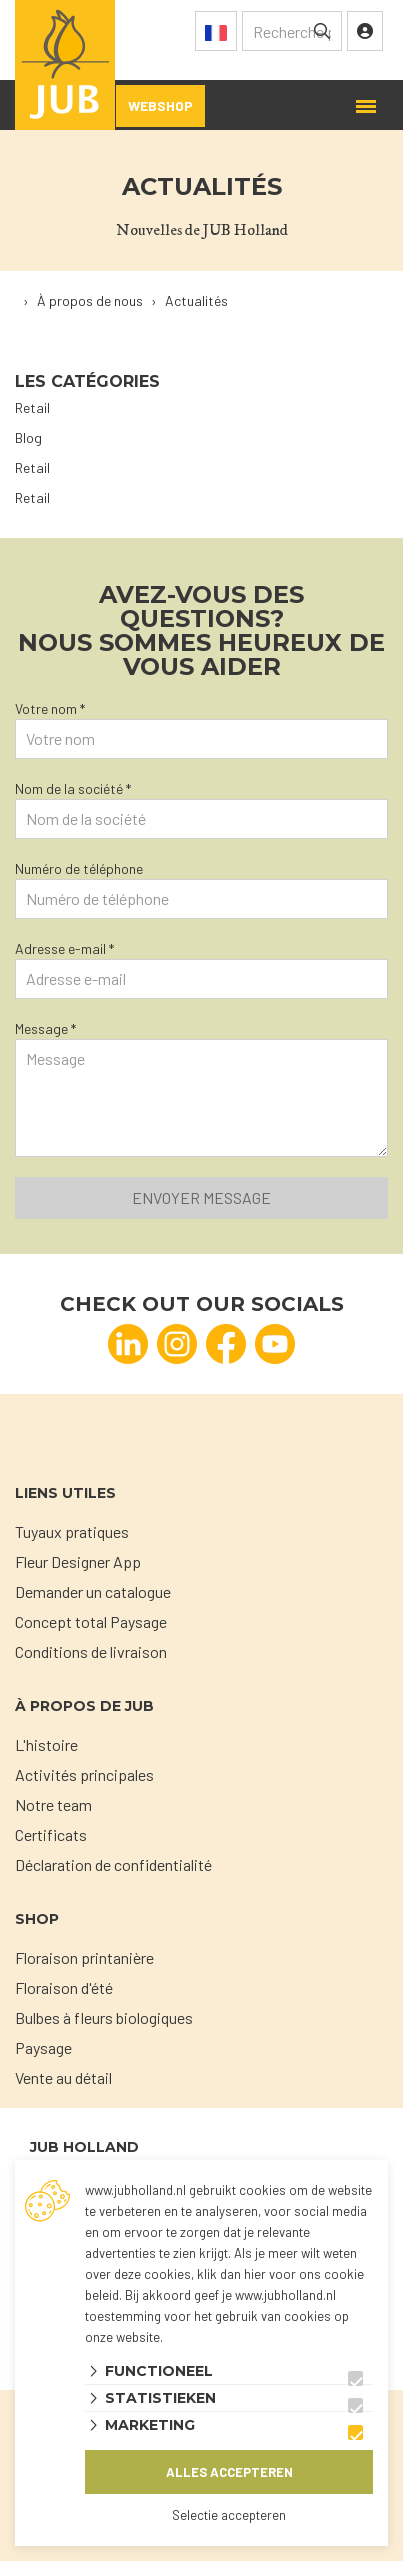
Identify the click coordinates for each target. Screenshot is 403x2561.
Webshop (160, 105)
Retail (32, 407)
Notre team (53, 1804)
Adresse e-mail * (64, 948)
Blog (28, 437)
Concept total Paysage (91, 1621)
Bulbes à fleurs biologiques (104, 2017)
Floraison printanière (84, 1957)
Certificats (51, 1834)
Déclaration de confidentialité (113, 1864)
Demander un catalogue (93, 1591)
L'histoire (46, 1744)
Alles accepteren (229, 2472)
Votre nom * (50, 708)
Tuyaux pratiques (72, 1531)
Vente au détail (63, 2077)
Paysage (43, 2047)
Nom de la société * (73, 788)
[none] (322, 31)
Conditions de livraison (91, 1651)
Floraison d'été (64, 1987)
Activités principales (84, 1774)
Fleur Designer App (78, 1561)
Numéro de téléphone (79, 868)
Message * (45, 1028)
